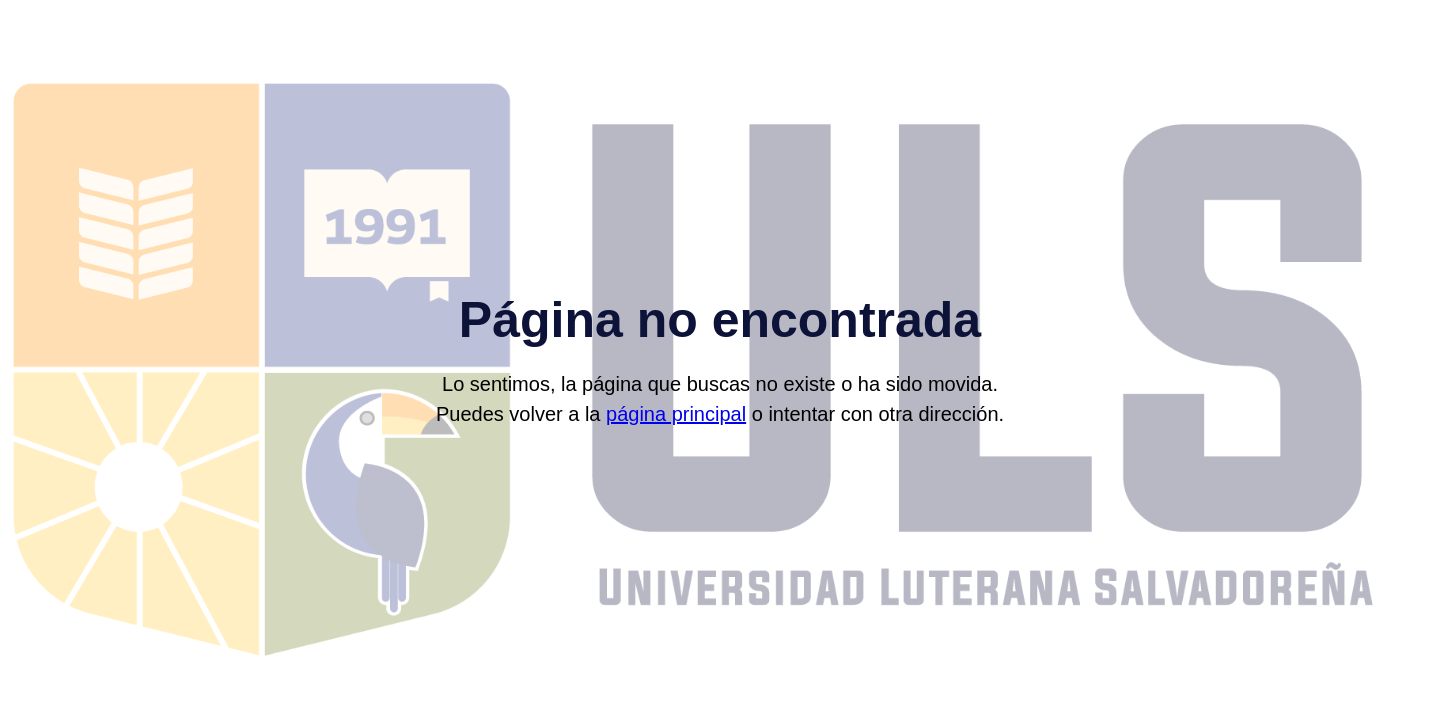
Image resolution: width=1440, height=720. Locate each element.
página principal (676, 414)
